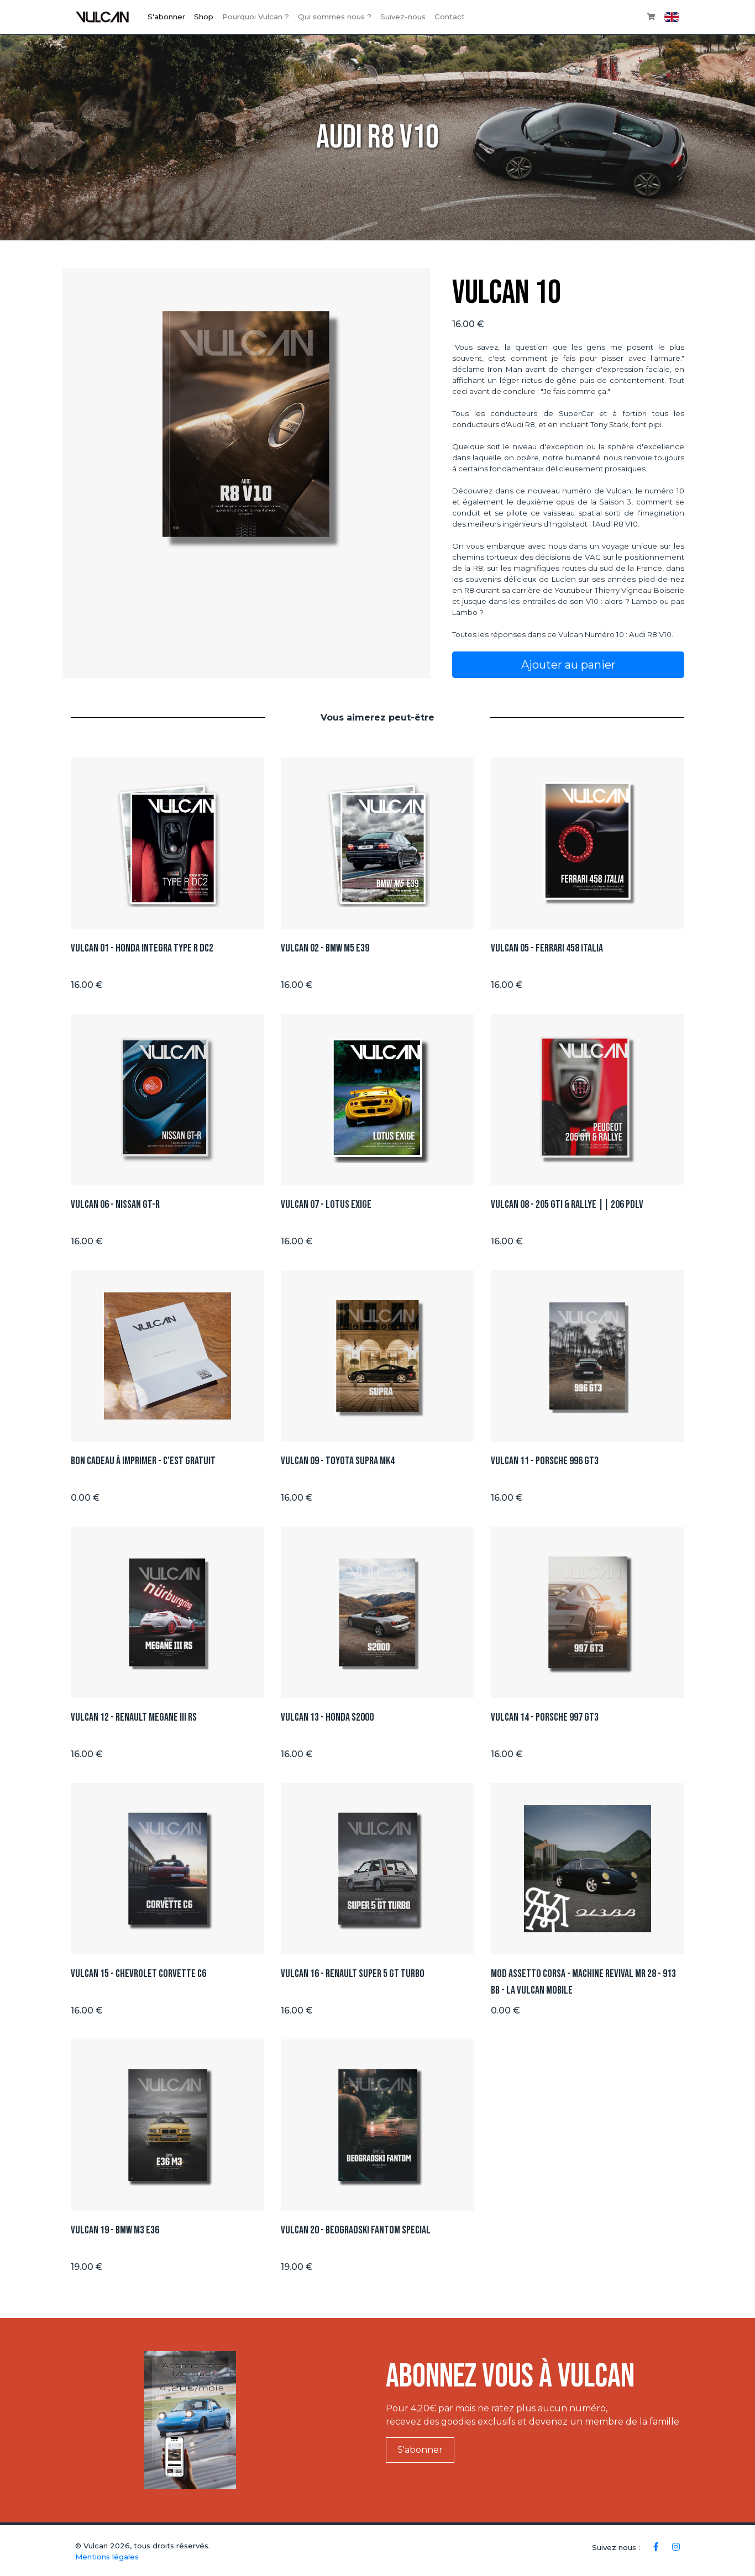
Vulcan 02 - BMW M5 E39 (325, 948)
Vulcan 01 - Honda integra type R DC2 (142, 948)
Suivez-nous (403, 16)
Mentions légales (107, 2556)
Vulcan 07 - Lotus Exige (326, 1204)
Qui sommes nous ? (334, 16)
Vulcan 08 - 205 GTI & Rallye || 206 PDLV (567, 1204)
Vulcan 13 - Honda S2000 (327, 1717)
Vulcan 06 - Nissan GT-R (115, 1204)
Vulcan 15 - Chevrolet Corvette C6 (138, 1973)
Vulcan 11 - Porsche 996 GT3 (545, 1461)
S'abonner (166, 16)
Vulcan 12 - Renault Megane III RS (134, 1717)
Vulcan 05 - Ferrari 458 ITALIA (547, 948)
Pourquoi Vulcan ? (255, 16)
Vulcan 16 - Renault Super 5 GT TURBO (352, 1973)
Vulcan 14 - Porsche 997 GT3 (545, 1717)
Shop (203, 16)
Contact (449, 16)
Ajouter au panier (568, 664)
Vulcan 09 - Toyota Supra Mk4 (338, 1461)
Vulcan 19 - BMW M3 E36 (115, 2230)
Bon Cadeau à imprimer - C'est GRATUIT (143, 1461)
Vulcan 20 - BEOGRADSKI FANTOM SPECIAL (356, 2230)
